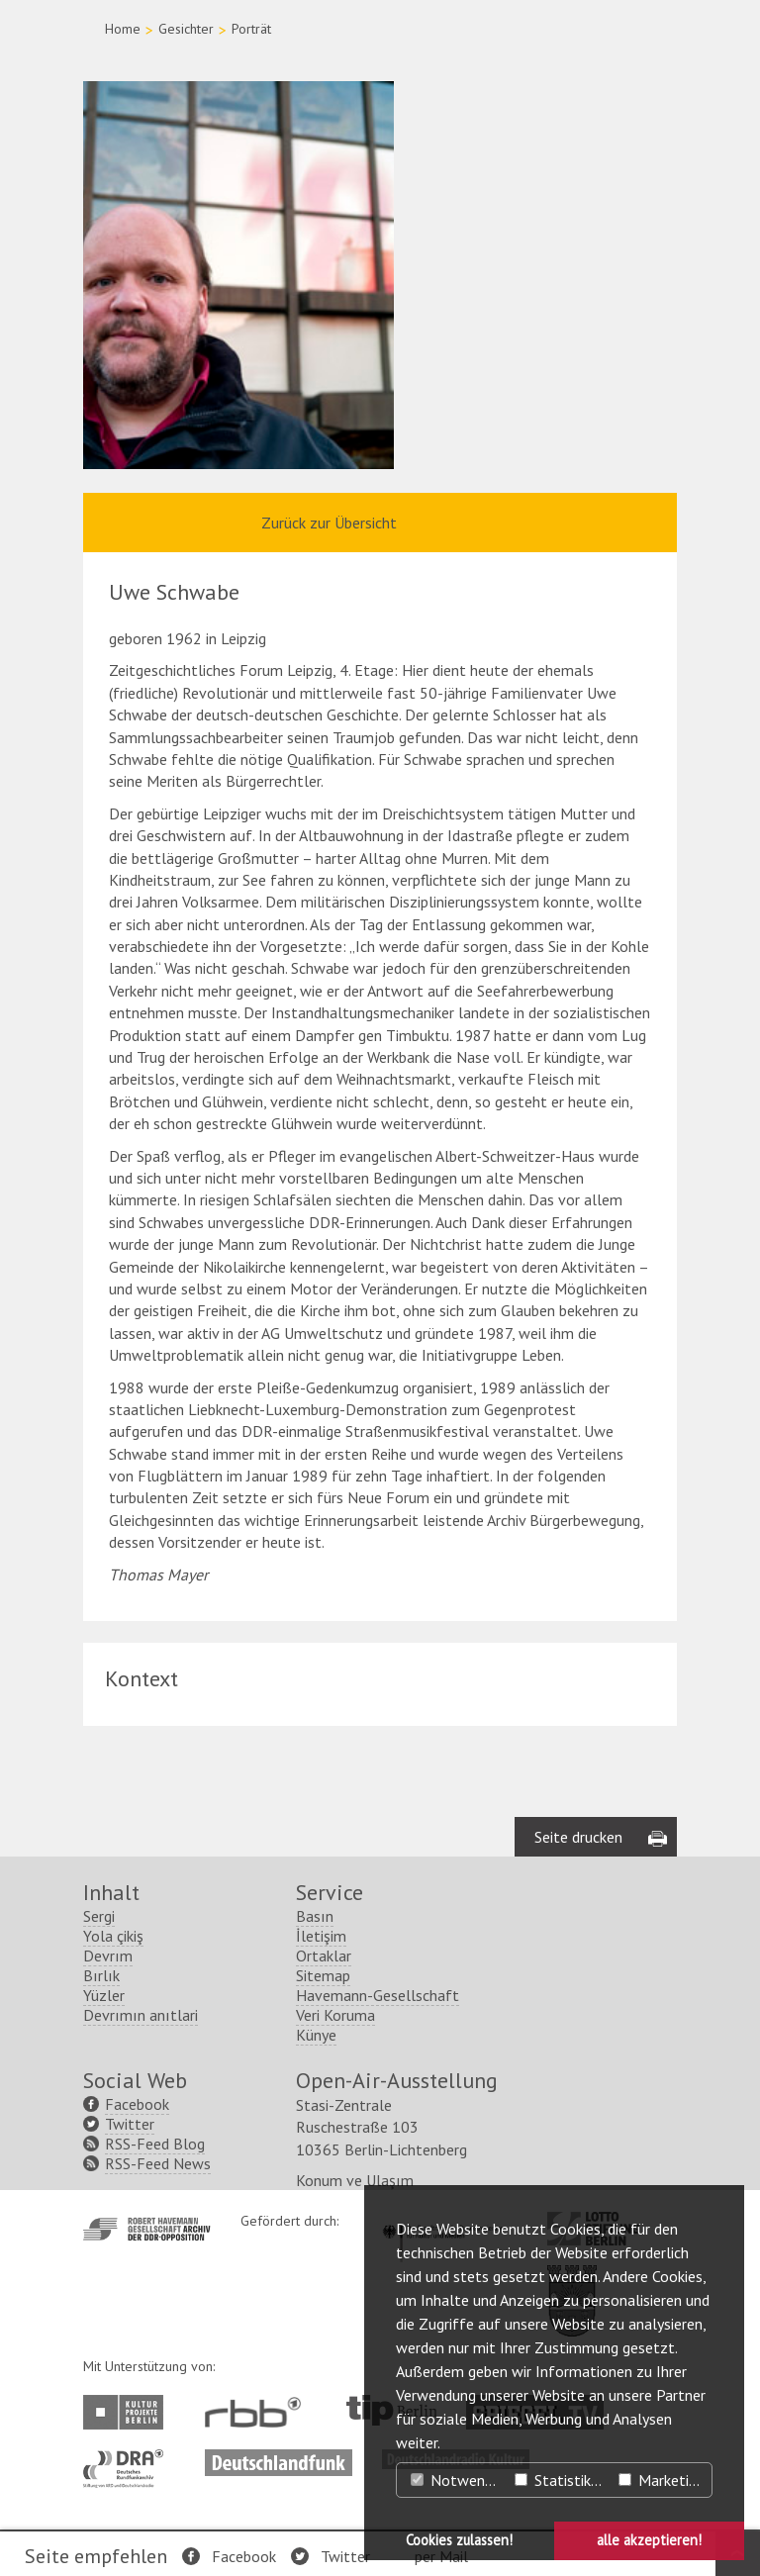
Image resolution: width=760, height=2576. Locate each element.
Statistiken (561, 2480)
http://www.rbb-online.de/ (258, 2412)
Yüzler (104, 1995)
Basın (314, 1916)
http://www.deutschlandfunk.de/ (278, 2459)
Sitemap (323, 1975)
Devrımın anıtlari (140, 2015)
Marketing (661, 2480)
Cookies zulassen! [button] (459, 2539)
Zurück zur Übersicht (329, 522)
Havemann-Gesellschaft (377, 1995)
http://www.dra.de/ (129, 2459)
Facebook (244, 2556)
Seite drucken (578, 1837)
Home (123, 29)
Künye (316, 2035)
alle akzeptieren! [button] (649, 2539)
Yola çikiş (113, 1936)
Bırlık (101, 1975)
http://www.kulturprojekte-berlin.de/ (128, 2412)
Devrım (108, 1955)
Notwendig (457, 2480)
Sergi (99, 1916)
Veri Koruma (335, 2015)
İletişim (321, 1936)
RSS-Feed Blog (155, 2143)
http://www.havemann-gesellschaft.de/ (147, 2229)
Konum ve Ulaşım (355, 2180)
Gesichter (186, 29)
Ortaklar (323, 1955)
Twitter (345, 2556)
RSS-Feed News (158, 2163)
